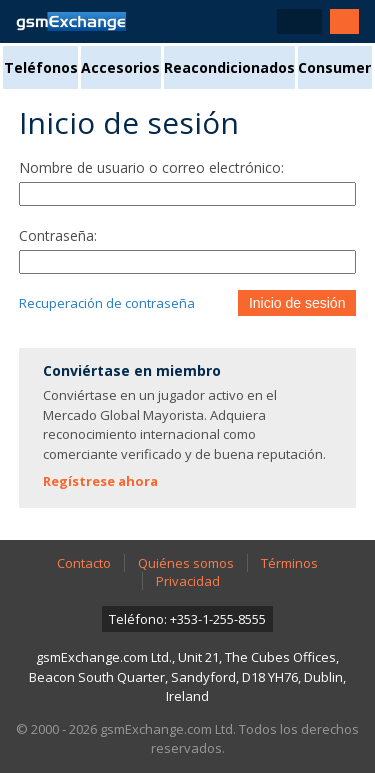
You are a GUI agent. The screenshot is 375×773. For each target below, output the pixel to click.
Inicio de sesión (297, 303)
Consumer (334, 67)
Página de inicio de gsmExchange (71, 21)
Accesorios (120, 67)
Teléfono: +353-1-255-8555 (187, 619)
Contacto (84, 563)
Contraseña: (58, 235)
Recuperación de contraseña (107, 303)
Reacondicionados (229, 67)
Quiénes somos (186, 563)
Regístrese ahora (100, 481)
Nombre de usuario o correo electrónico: (151, 167)
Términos (289, 563)
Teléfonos (41, 67)
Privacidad (188, 581)
